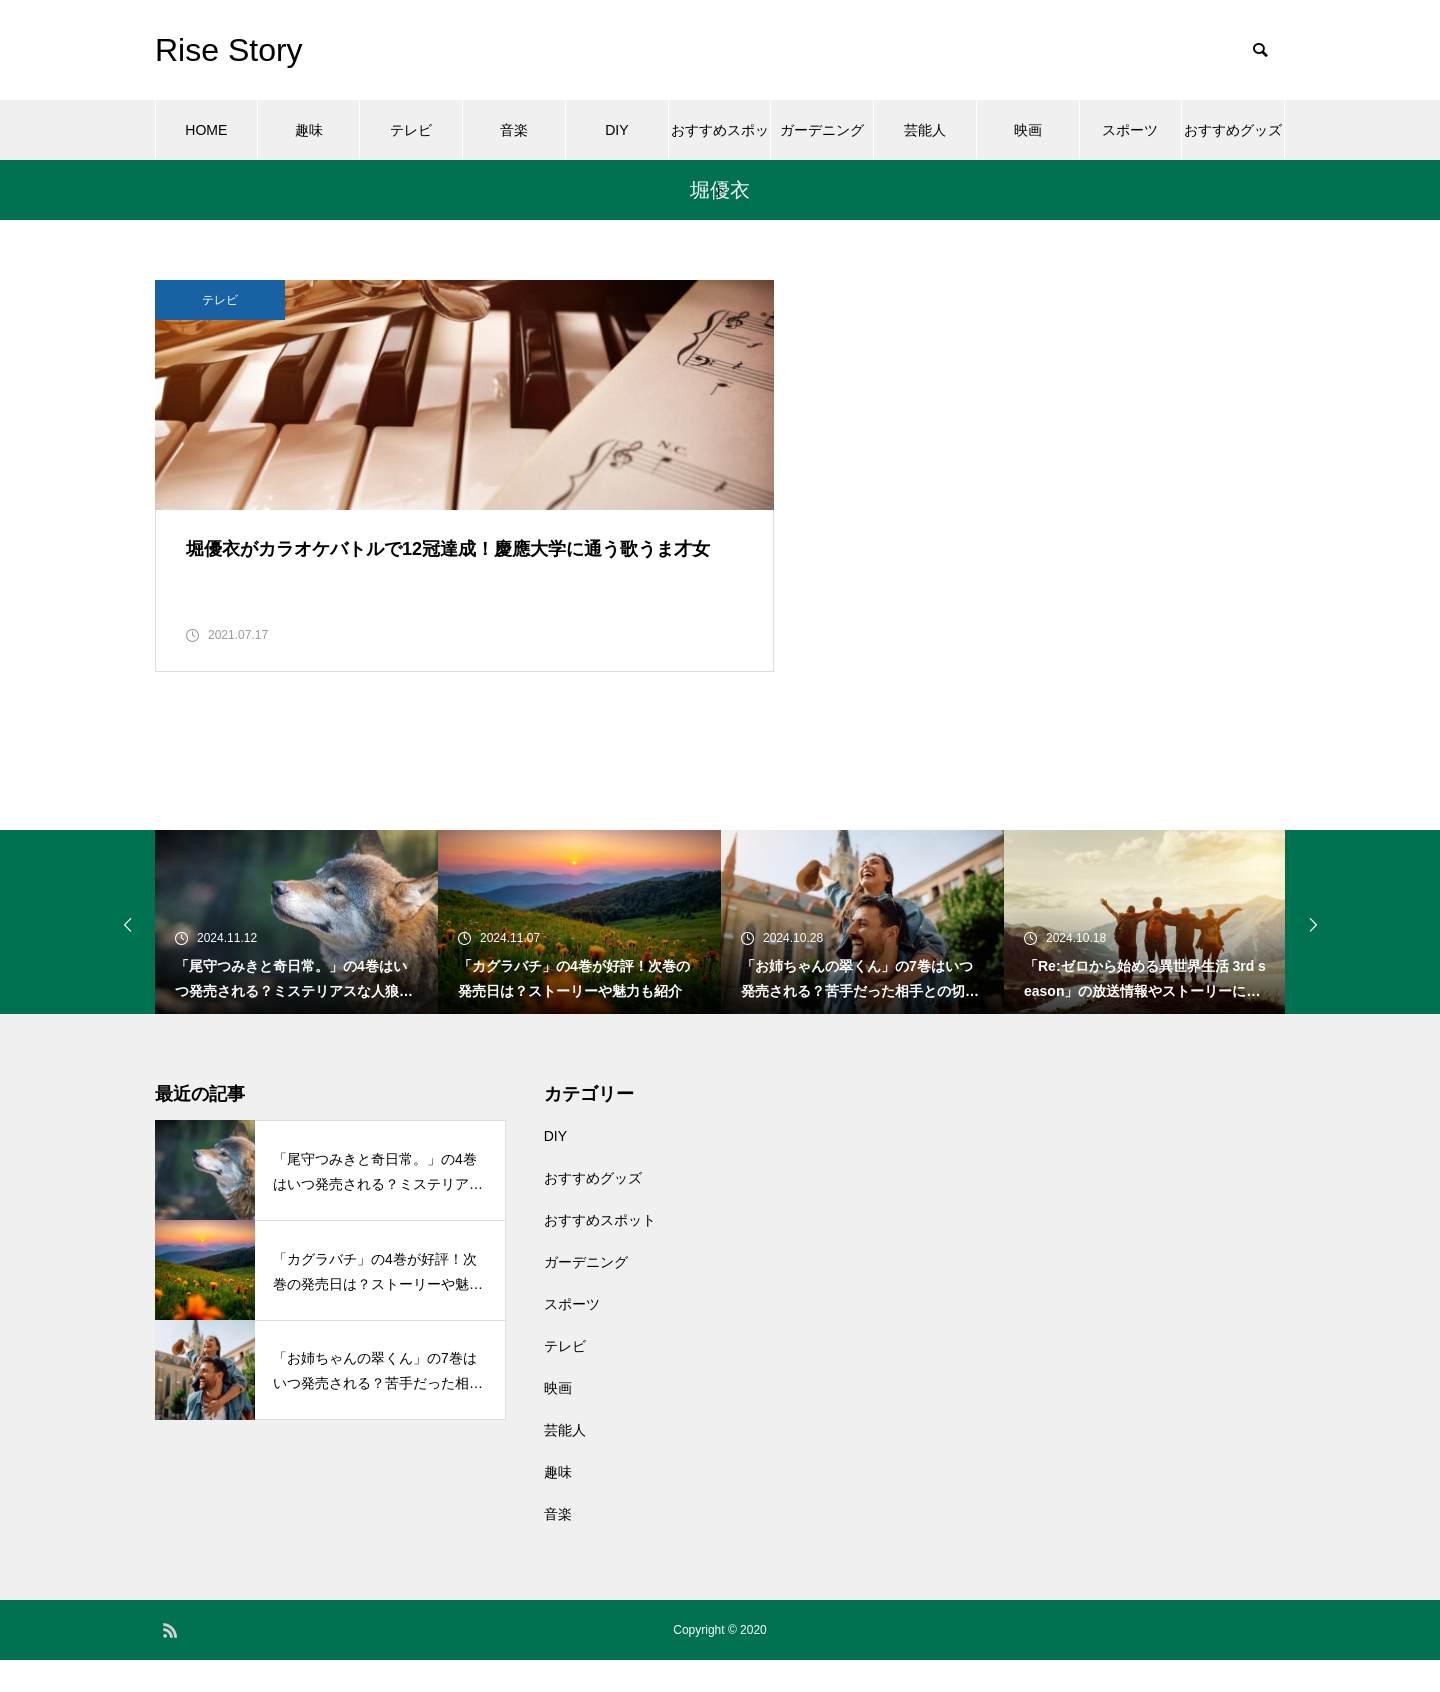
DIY (616, 130)
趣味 (309, 130)
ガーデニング (822, 130)
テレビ (411, 130)
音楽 (514, 130)
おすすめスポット (720, 141)
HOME (206, 130)
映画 (1028, 130)
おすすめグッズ (1233, 130)
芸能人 (925, 130)
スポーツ (1130, 130)
